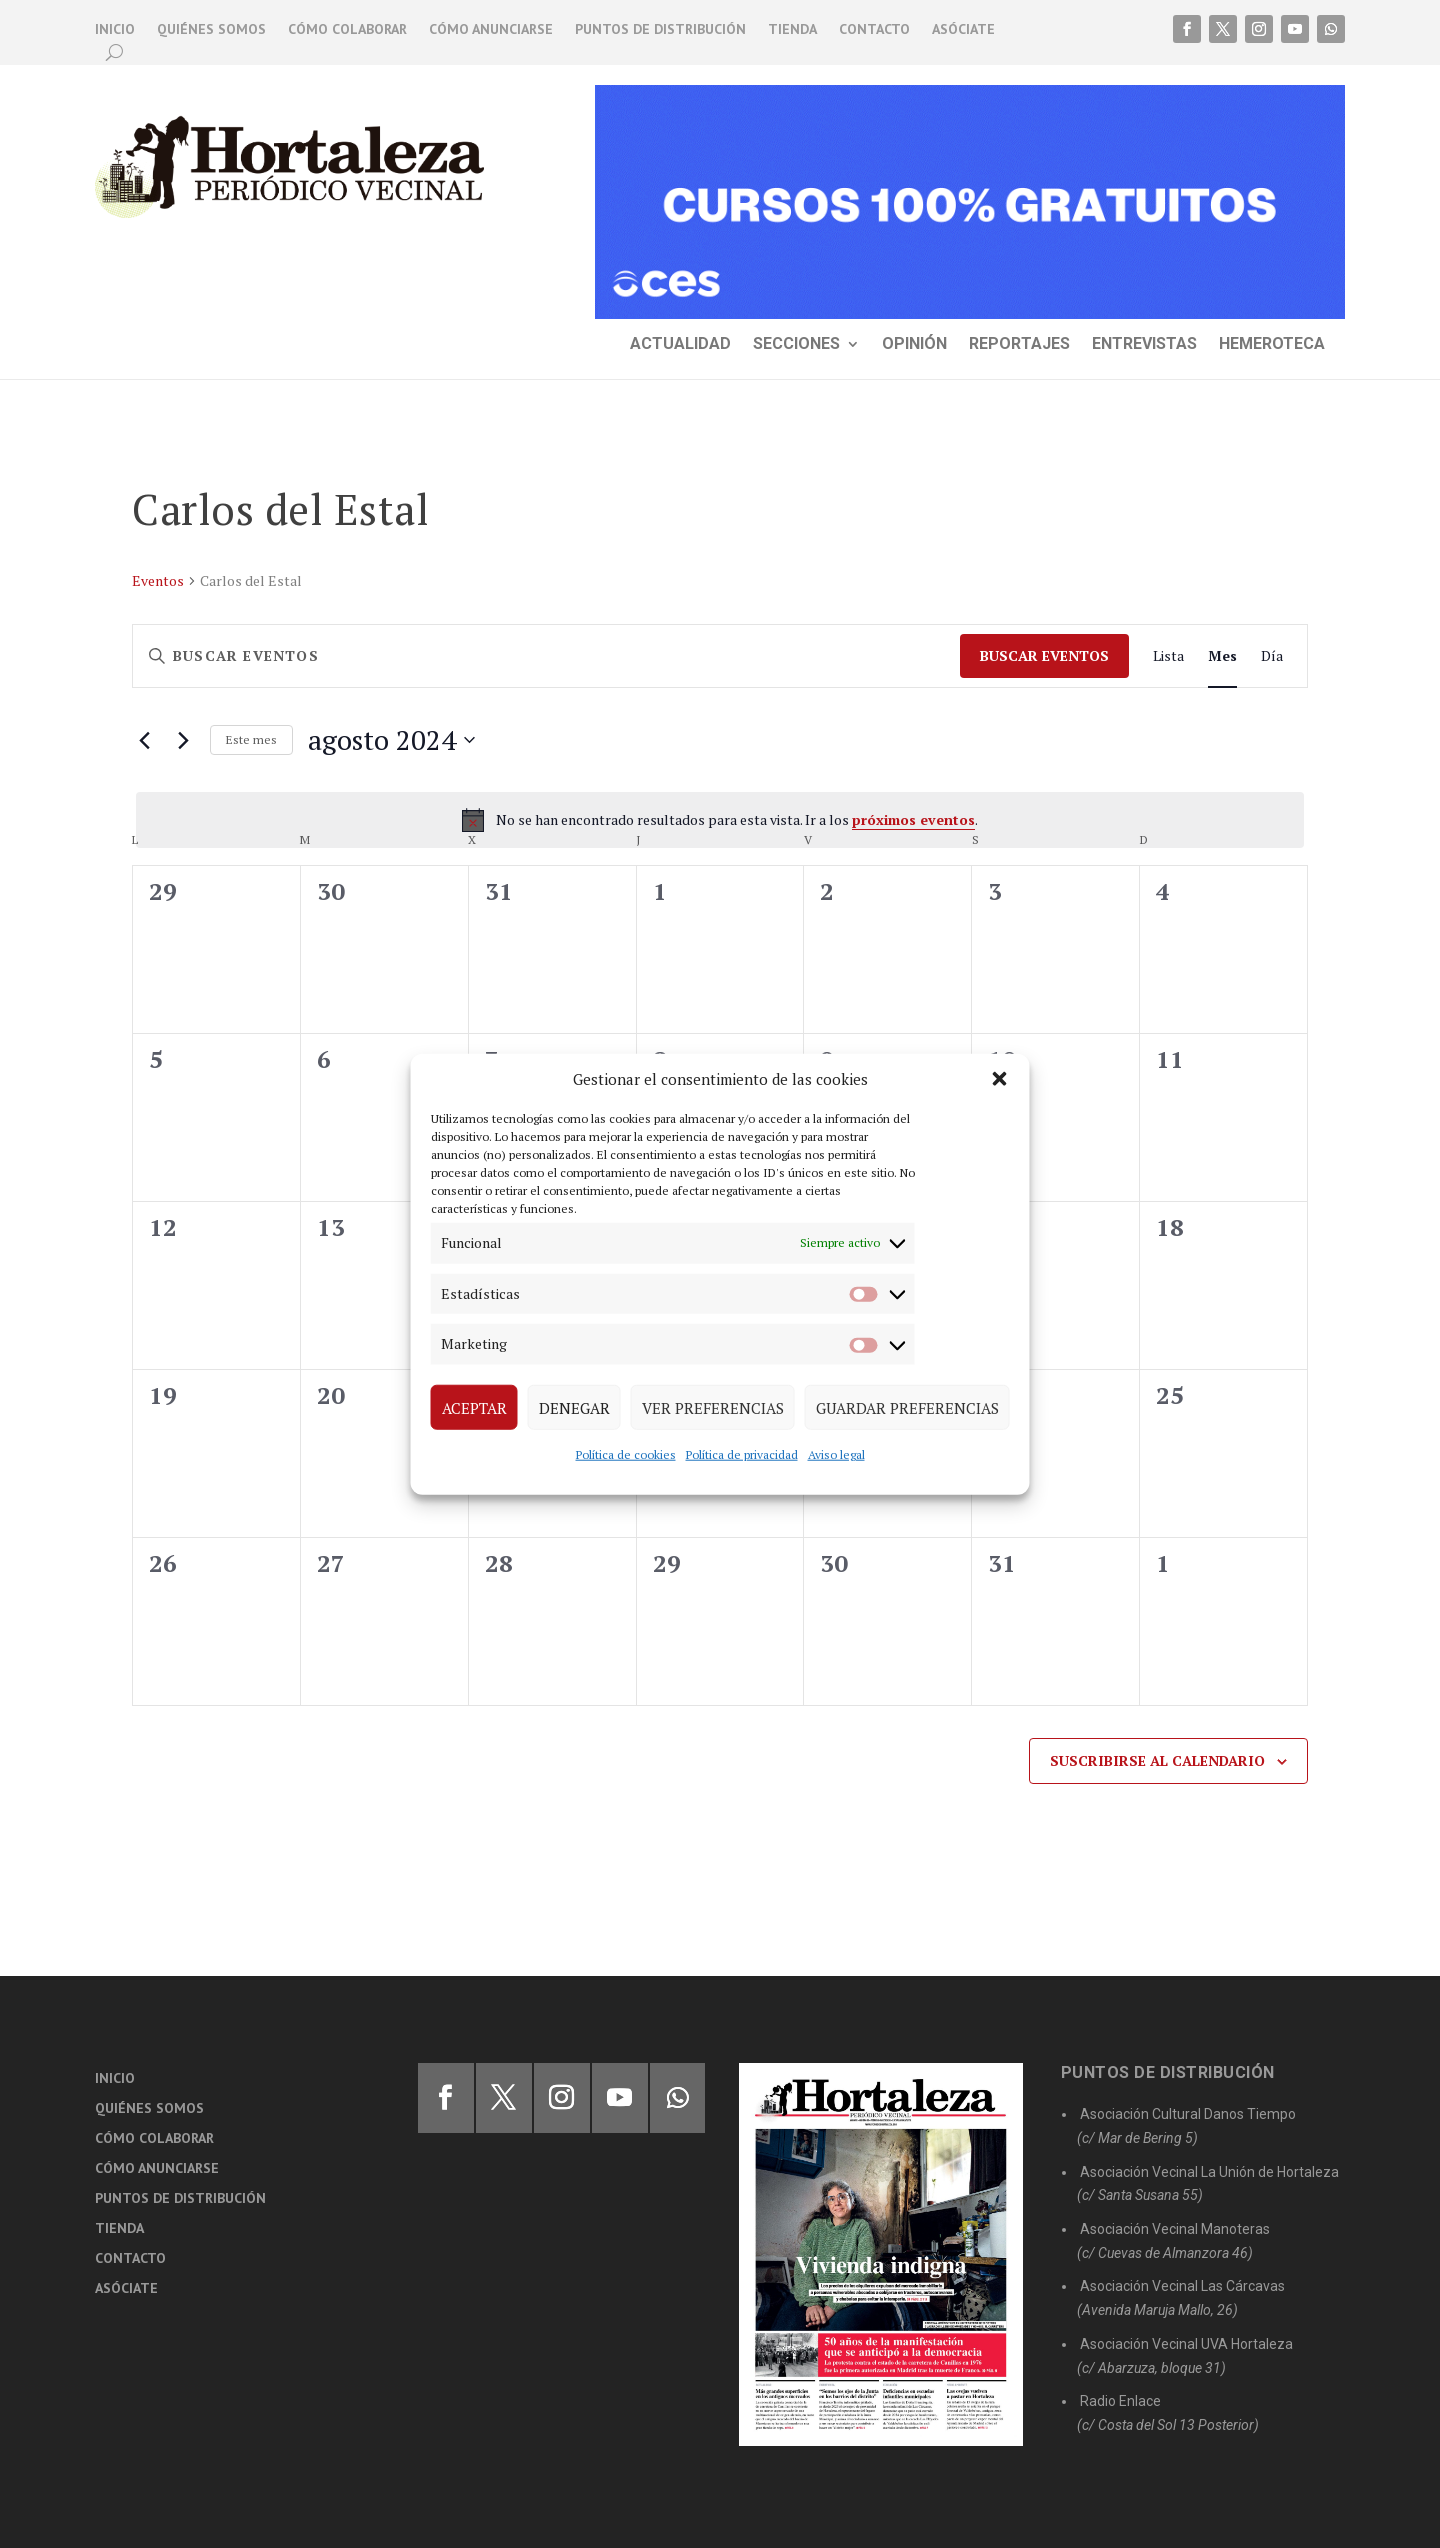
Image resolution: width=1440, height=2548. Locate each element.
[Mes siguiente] (183, 740)
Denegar (574, 1407)
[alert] (720, 820)
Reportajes (1019, 345)
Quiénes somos (211, 30)
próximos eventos (913, 819)
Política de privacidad (742, 1454)
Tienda (792, 30)
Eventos (158, 580)
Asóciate (963, 30)
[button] (1000, 1079)
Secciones (796, 345)
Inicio (115, 30)
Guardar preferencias (907, 1407)
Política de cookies (626, 1454)
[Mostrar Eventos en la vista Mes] (1222, 656)
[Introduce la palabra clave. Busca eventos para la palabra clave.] (546, 656)
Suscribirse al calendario (1157, 1760)
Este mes (251, 739)
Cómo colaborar (347, 30)
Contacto (874, 30)
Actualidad (680, 345)
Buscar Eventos (1044, 655)
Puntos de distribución (660, 30)
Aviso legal (836, 1454)
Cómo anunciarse (491, 30)
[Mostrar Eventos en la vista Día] (1272, 656)
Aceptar (474, 1407)
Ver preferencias (713, 1407)
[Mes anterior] (144, 740)
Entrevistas (1144, 345)
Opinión (914, 345)
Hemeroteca (1272, 345)
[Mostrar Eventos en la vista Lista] (1168, 656)
